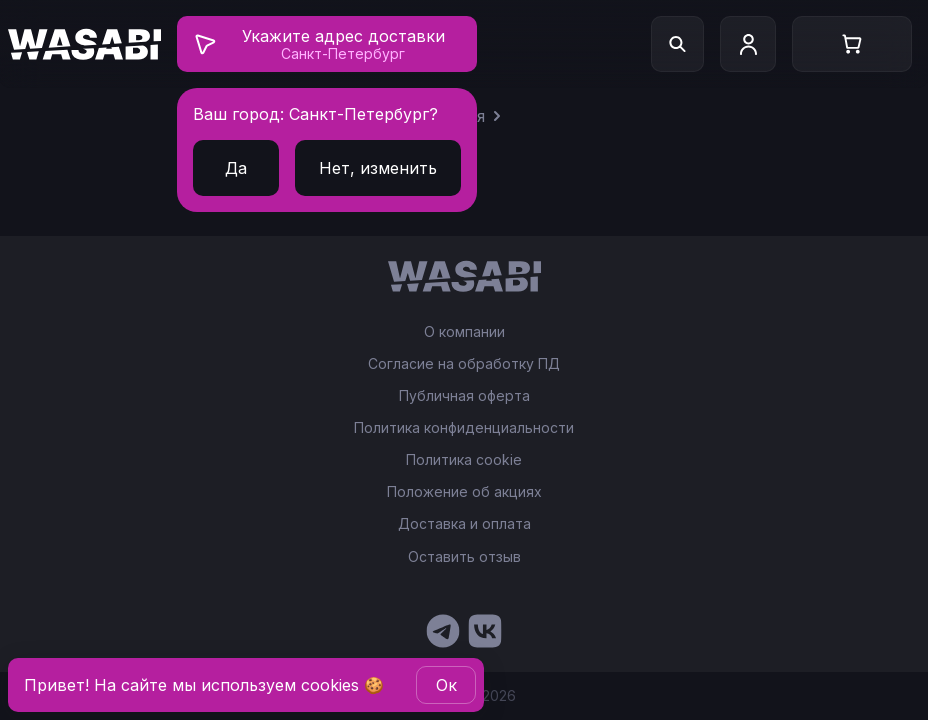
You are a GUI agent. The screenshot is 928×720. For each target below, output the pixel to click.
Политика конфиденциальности (464, 428)
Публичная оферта (464, 396)
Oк (446, 685)
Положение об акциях (464, 492)
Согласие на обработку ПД (464, 364)
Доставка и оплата (464, 524)
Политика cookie (464, 460)
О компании (464, 332)
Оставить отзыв (464, 556)
